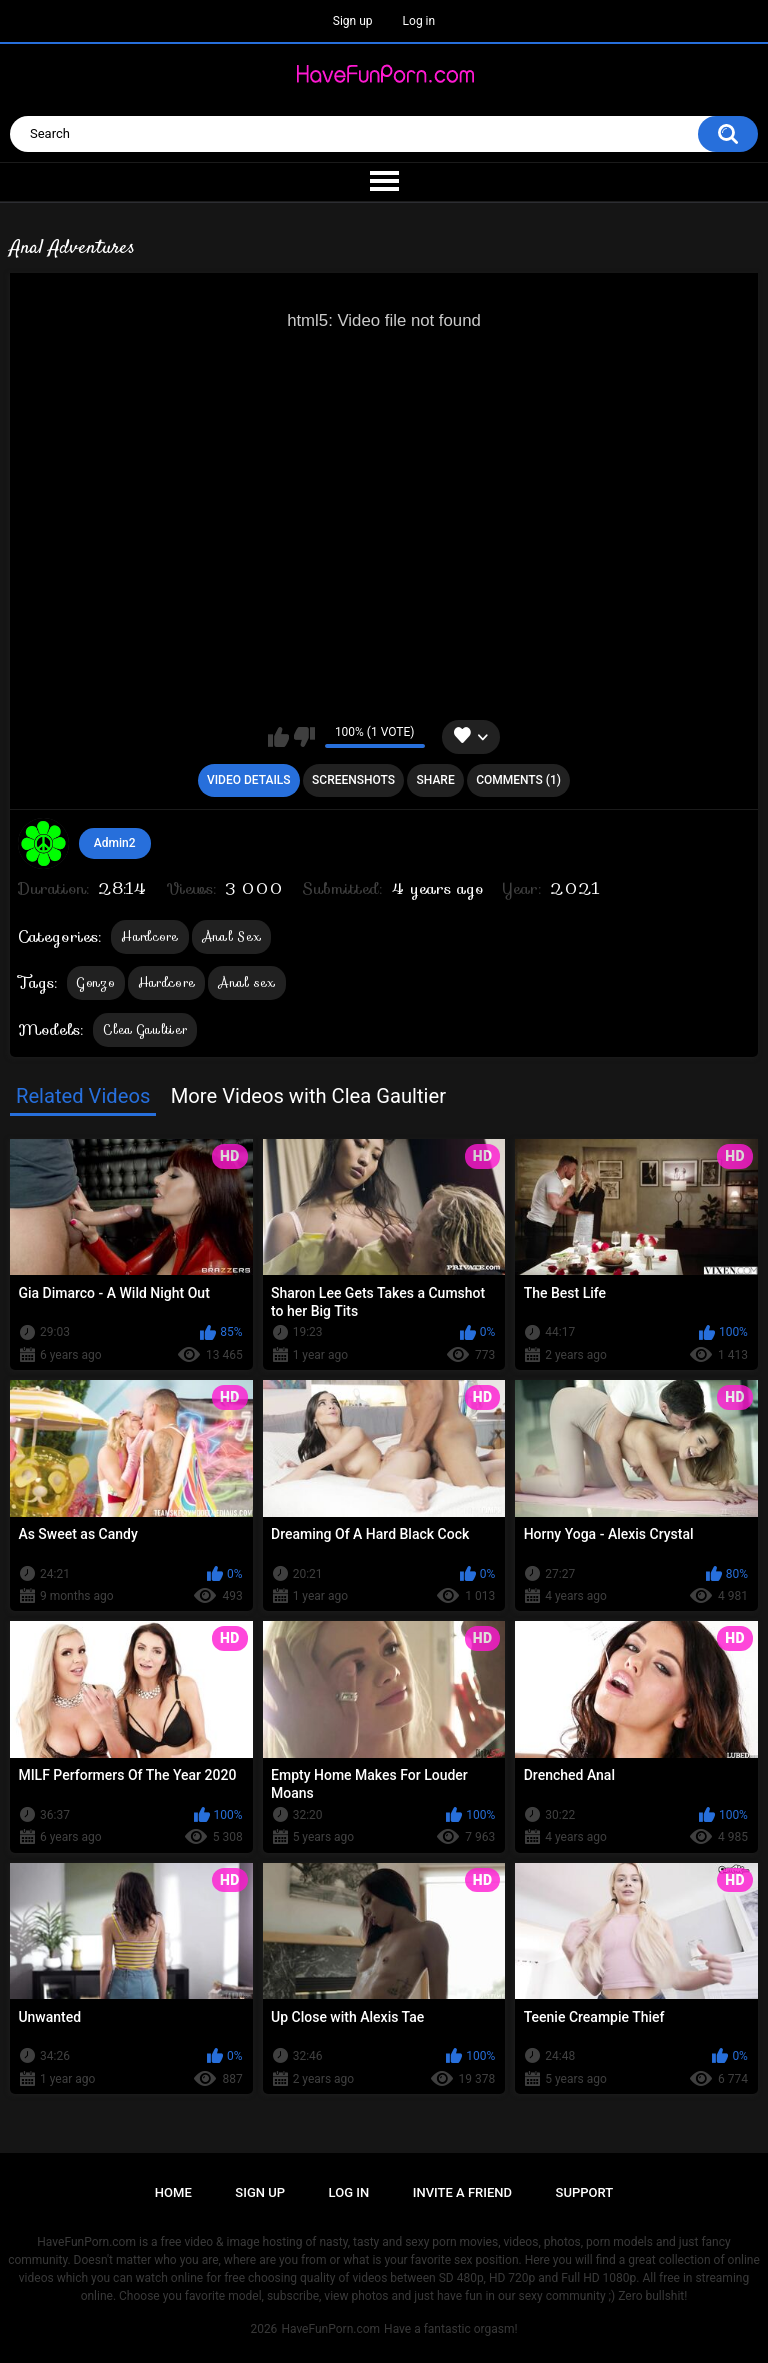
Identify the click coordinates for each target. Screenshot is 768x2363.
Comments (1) (518, 780)
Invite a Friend (462, 2192)
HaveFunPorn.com (330, 2329)
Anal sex (246, 982)
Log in (419, 21)
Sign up (353, 21)
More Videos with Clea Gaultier (308, 1096)
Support (585, 2192)
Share (436, 780)
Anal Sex (231, 936)
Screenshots (353, 780)
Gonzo (96, 982)
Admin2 (115, 843)
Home (173, 2192)
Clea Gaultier (145, 1029)
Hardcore (149, 936)
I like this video (278, 737)
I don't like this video (304, 737)
